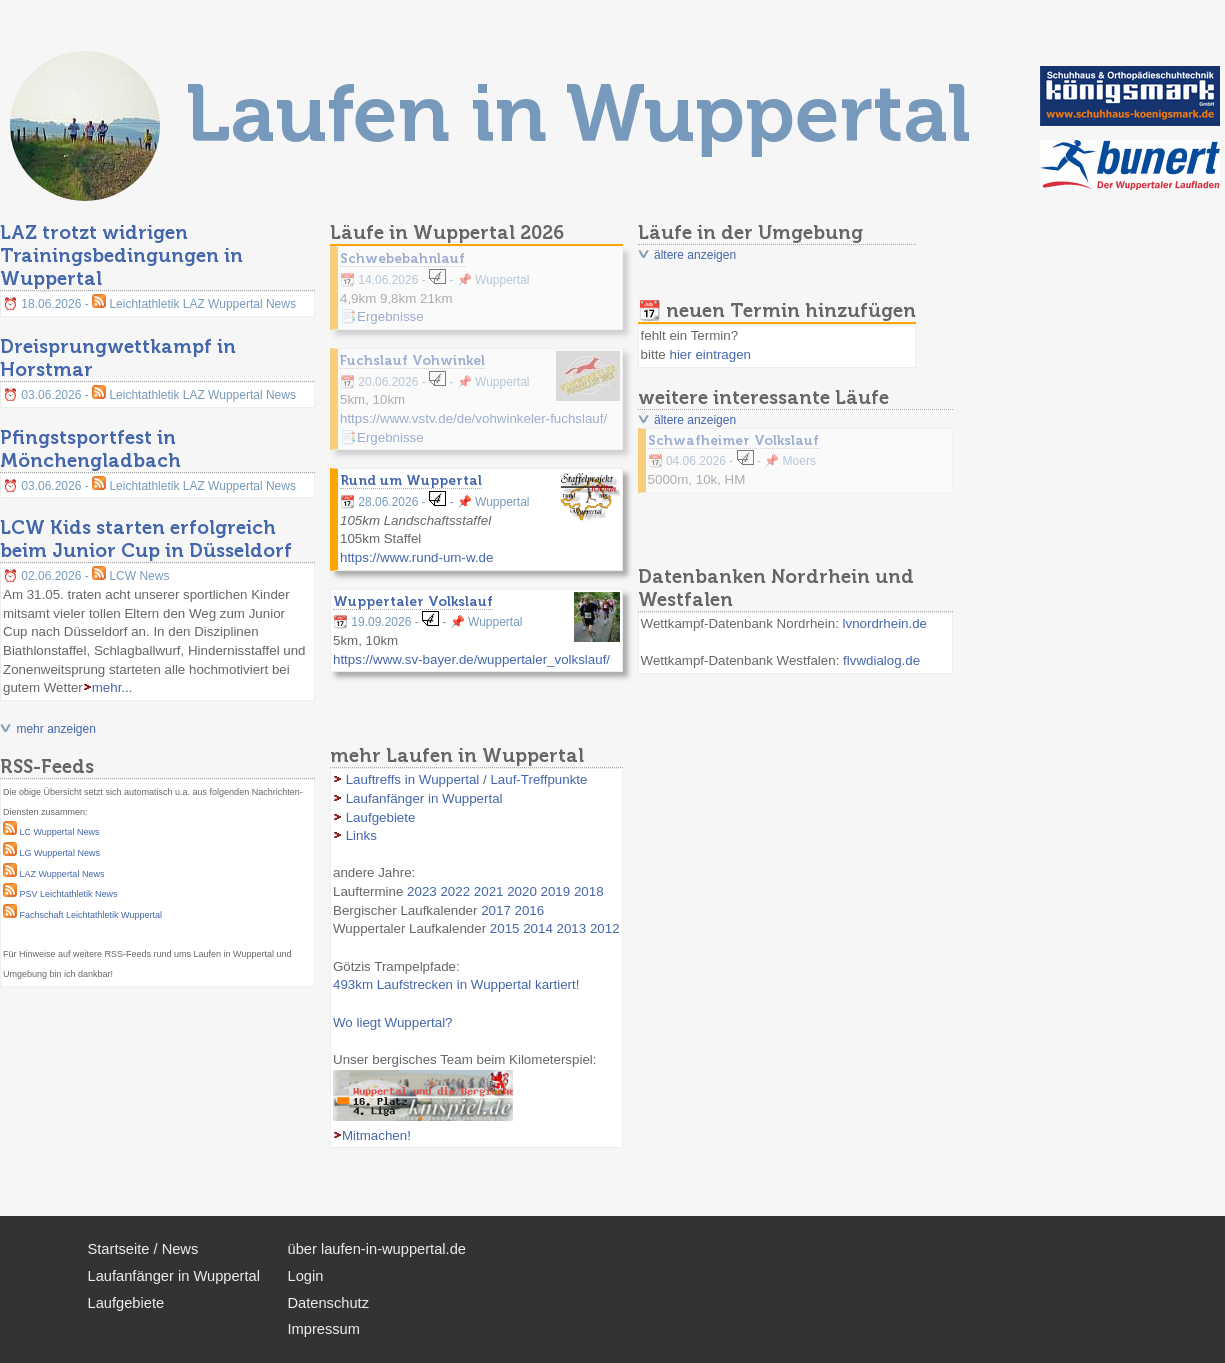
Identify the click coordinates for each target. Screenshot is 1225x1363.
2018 (589, 891)
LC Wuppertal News (60, 832)
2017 (496, 910)
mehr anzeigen (55, 729)
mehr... (112, 687)
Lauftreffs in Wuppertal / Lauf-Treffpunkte (467, 779)
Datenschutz (328, 1303)
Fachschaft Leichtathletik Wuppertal (91, 915)
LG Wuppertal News (60, 853)
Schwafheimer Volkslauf (733, 440)
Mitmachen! (376, 1135)
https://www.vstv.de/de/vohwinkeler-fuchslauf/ (473, 418)
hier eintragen (710, 354)
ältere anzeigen (695, 255)
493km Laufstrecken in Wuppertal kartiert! (456, 984)
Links (361, 835)
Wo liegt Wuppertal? (393, 1022)
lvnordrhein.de (885, 623)
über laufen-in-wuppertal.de (377, 1249)
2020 (522, 891)
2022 (455, 891)
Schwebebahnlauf (402, 258)
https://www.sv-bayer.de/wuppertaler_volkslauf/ (471, 659)
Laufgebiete (381, 817)
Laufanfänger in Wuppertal (424, 798)
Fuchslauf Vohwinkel (412, 360)
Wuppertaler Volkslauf (413, 601)
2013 (572, 928)
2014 (538, 928)
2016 (530, 910)
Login (306, 1276)
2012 (605, 928)
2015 (505, 928)
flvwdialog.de (881, 660)
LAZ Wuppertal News (62, 874)
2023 (422, 891)
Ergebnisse (390, 316)
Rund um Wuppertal (411, 480)
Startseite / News (143, 1249)
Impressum (324, 1329)
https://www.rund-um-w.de (416, 557)
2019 (556, 891)
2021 (489, 891)
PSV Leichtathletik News (69, 894)
